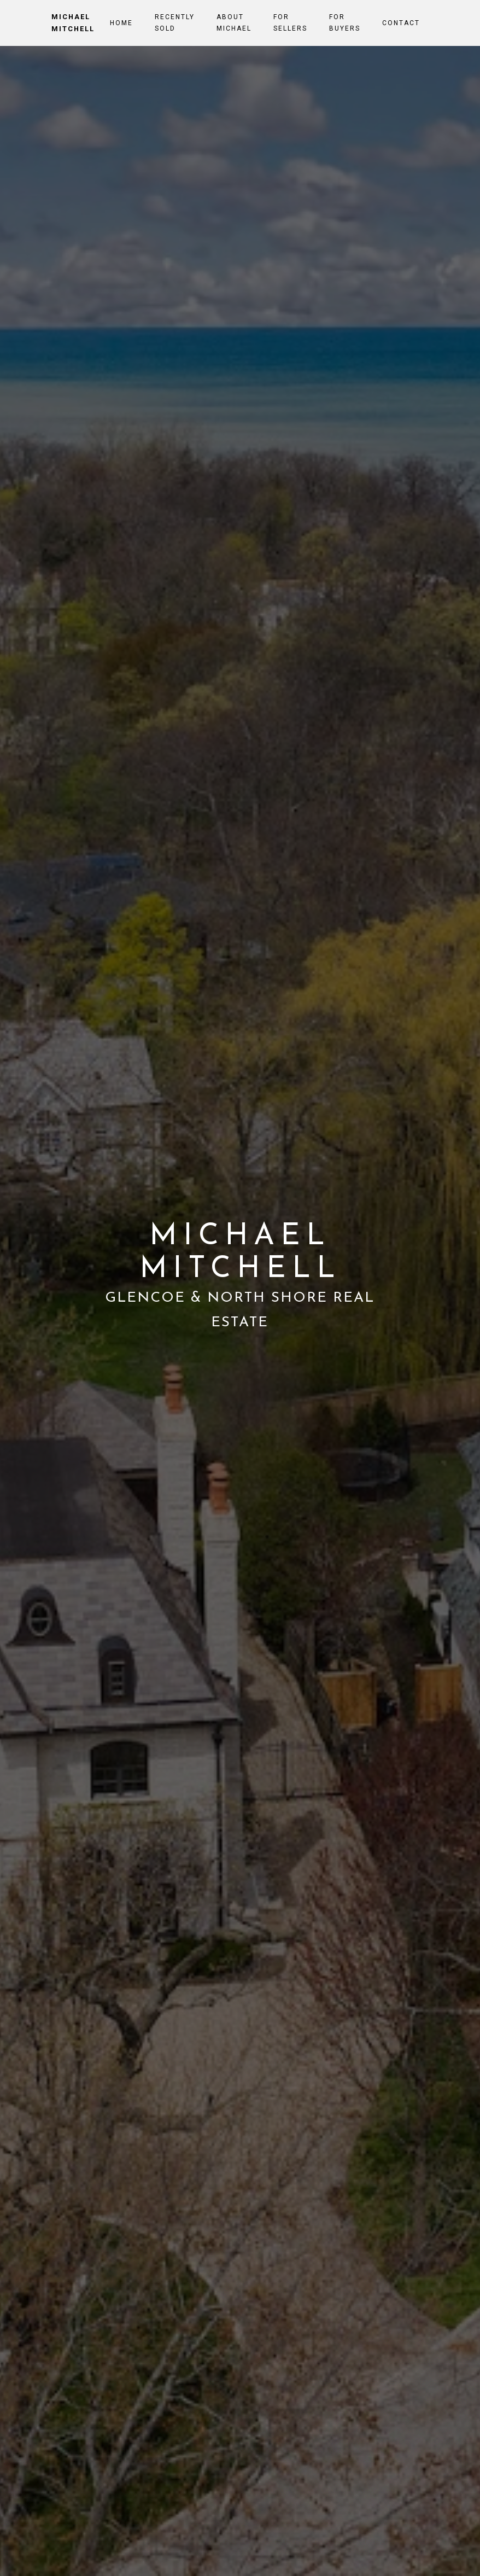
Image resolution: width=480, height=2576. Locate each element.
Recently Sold (175, 22)
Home (121, 23)
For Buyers (344, 22)
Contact (401, 23)
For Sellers (290, 22)
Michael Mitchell (73, 23)
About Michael (233, 22)
